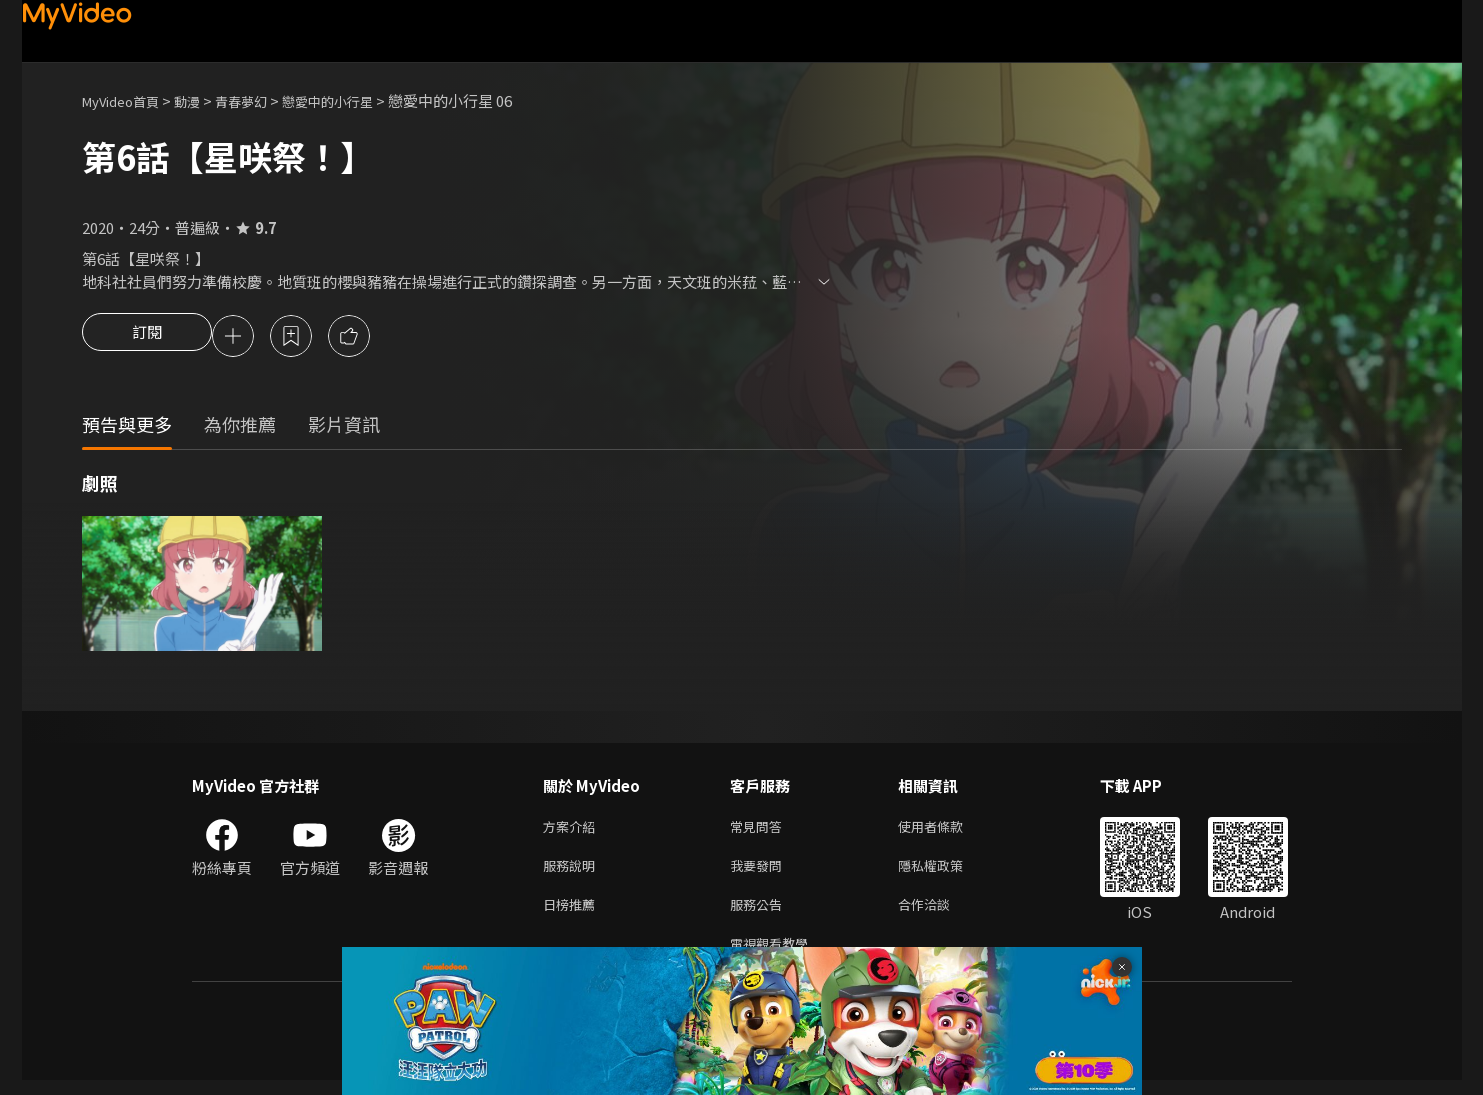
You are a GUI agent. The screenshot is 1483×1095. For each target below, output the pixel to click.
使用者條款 (947, 830)
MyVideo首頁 (127, 100)
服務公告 (760, 914)
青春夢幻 (263, 100)
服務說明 (573, 872)
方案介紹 (573, 830)
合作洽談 (940, 914)
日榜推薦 (573, 914)
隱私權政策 (947, 872)
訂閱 (147, 338)
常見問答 (760, 830)
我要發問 (760, 872)
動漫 (203, 100)
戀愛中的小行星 (360, 100)
